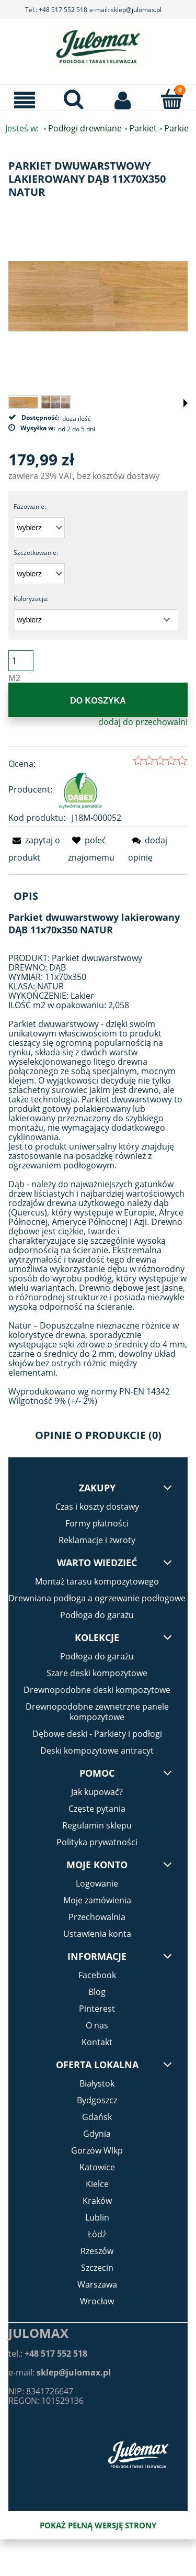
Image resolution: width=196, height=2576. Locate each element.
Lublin (97, 2217)
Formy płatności (97, 1523)
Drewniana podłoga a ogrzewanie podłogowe (97, 1598)
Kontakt (97, 2042)
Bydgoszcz (97, 2100)
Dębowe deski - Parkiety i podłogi (97, 1733)
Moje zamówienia (97, 1900)
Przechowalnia (96, 1917)
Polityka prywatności (96, 1842)
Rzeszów (96, 2251)
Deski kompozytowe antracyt (97, 1750)
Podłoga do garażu (97, 1615)
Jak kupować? (97, 1792)
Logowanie (97, 1883)
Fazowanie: (30, 506)
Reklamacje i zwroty (97, 1540)
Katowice (97, 2167)
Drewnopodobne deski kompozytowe (97, 1690)
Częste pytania (96, 1808)
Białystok (96, 2083)
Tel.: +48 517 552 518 (56, 9)
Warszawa (97, 2284)
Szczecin (97, 2267)
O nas (97, 2025)
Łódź (97, 2234)
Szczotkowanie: (36, 552)
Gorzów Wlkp (97, 2150)
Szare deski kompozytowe (97, 1673)
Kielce (97, 2184)
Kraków (97, 2200)
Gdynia (97, 2133)
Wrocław (97, 2301)
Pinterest (97, 2008)
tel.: (47, 2353)
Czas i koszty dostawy (97, 1506)
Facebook (97, 1975)
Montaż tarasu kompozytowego (97, 1581)
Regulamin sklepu (97, 1825)
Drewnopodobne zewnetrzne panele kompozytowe (97, 1712)
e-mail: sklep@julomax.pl (125, 9)
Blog (97, 1992)
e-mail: (59, 2372)
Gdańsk (97, 2117)
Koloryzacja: (31, 598)
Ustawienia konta (97, 1933)
